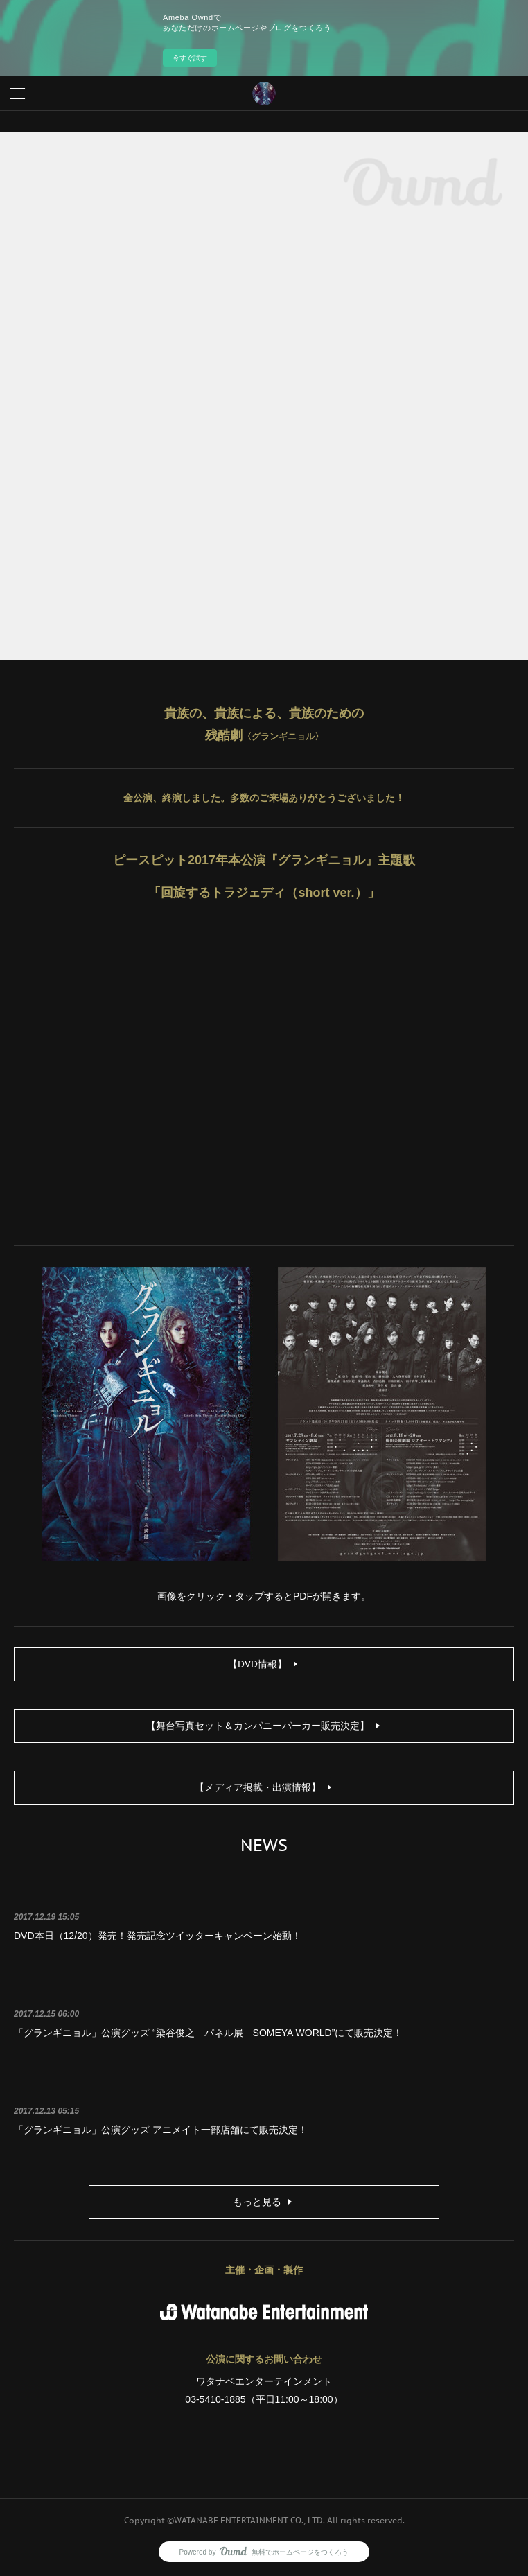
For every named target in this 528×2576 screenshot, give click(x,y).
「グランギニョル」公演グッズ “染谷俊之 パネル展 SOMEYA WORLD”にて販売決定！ (208, 2032)
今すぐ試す (190, 58)
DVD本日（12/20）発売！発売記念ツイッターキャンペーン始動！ (157, 1935)
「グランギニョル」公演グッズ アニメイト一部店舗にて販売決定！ (161, 2129)
